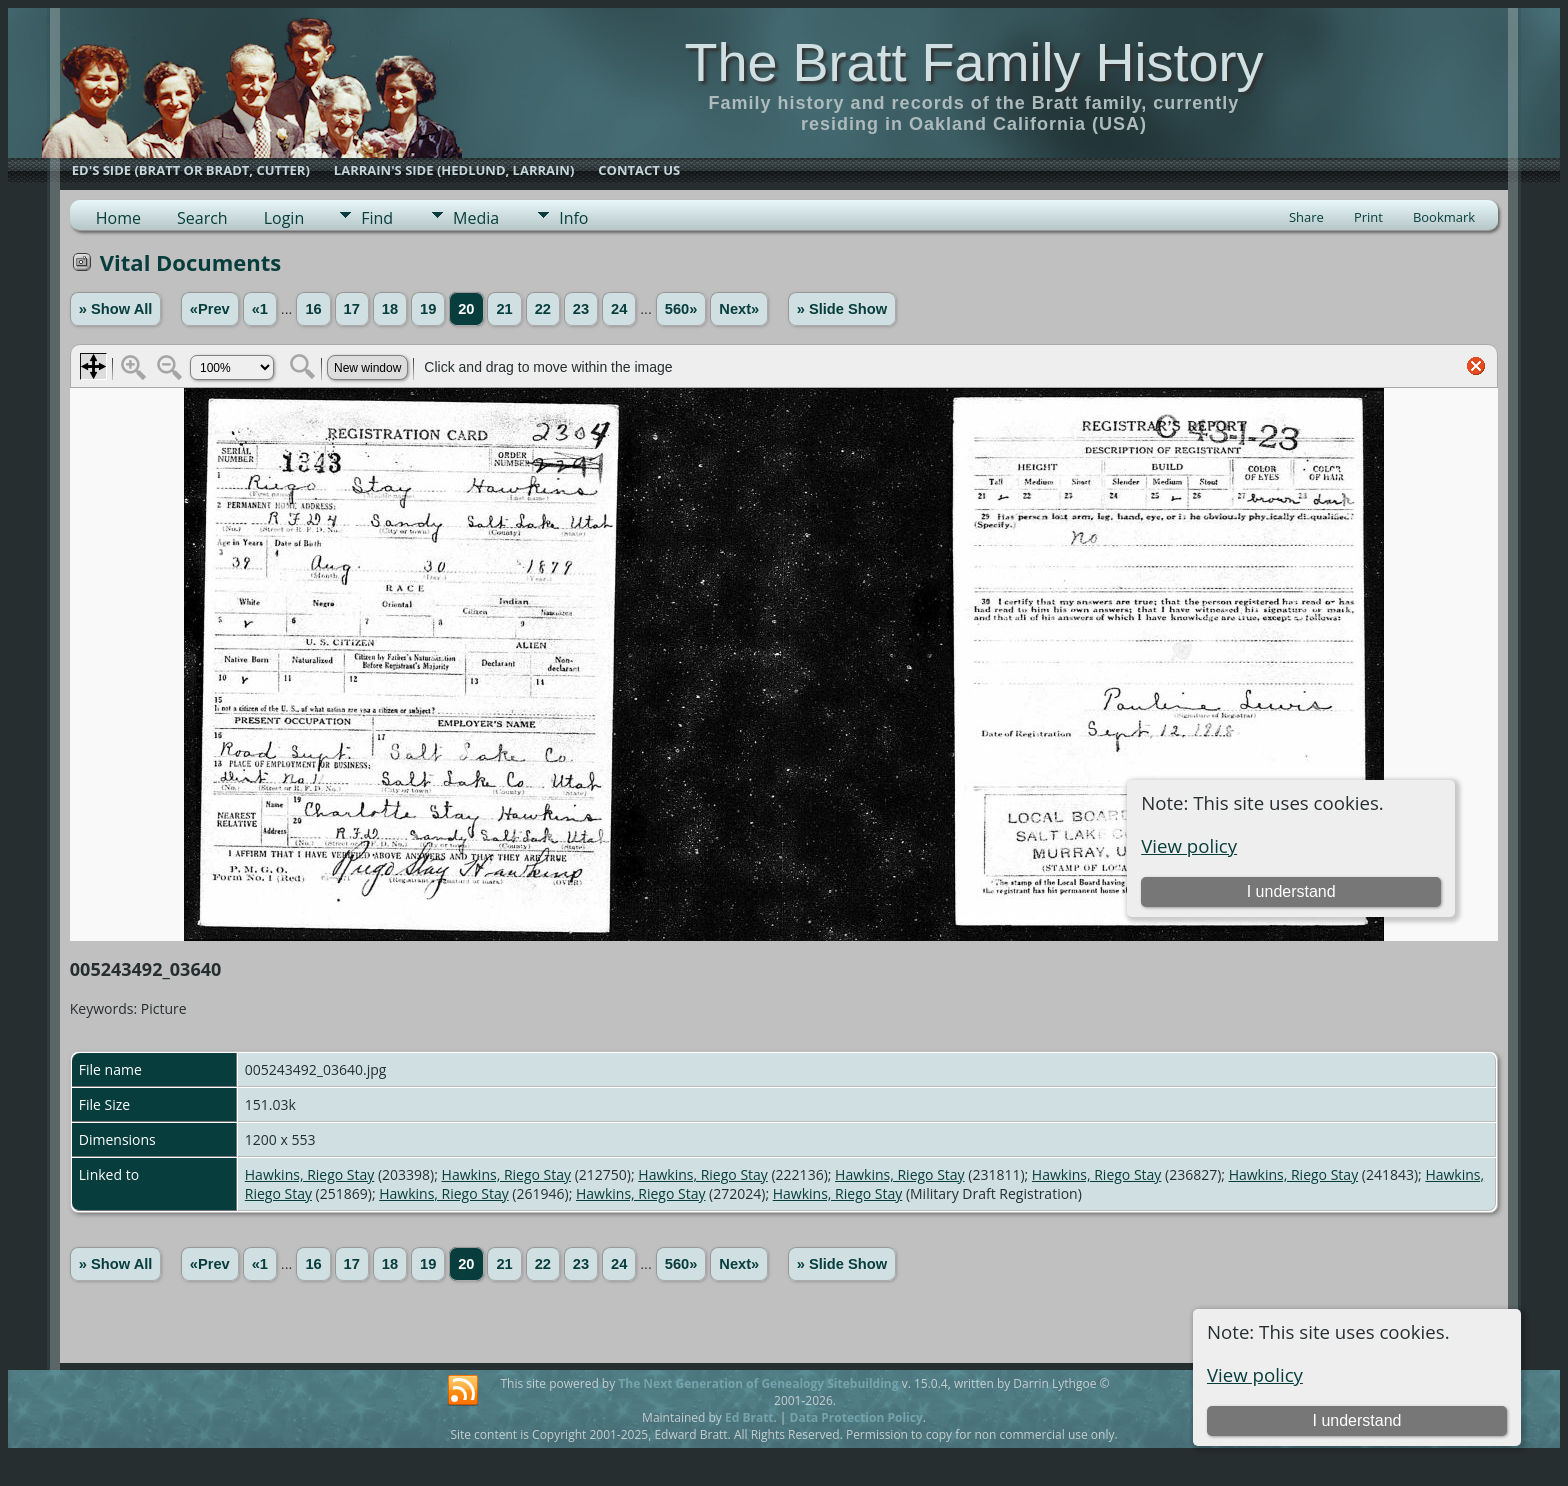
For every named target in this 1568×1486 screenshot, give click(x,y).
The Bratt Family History (973, 62)
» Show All (116, 309)
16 (313, 309)
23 (581, 309)
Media (476, 218)
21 (504, 309)
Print (1368, 217)
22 (543, 309)
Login (284, 218)
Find (377, 218)
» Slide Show (842, 309)
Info (573, 218)
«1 (260, 309)
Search (202, 218)
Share (1306, 217)
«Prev (210, 309)
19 (428, 309)
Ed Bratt (749, 1417)
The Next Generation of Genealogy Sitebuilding (758, 1383)
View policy (1255, 1374)
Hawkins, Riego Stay (310, 1174)
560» (681, 309)
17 (352, 309)
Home (118, 218)
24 (619, 309)
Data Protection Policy (856, 1417)
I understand (1356, 1420)
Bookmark (1444, 217)
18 (390, 309)
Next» (739, 309)
